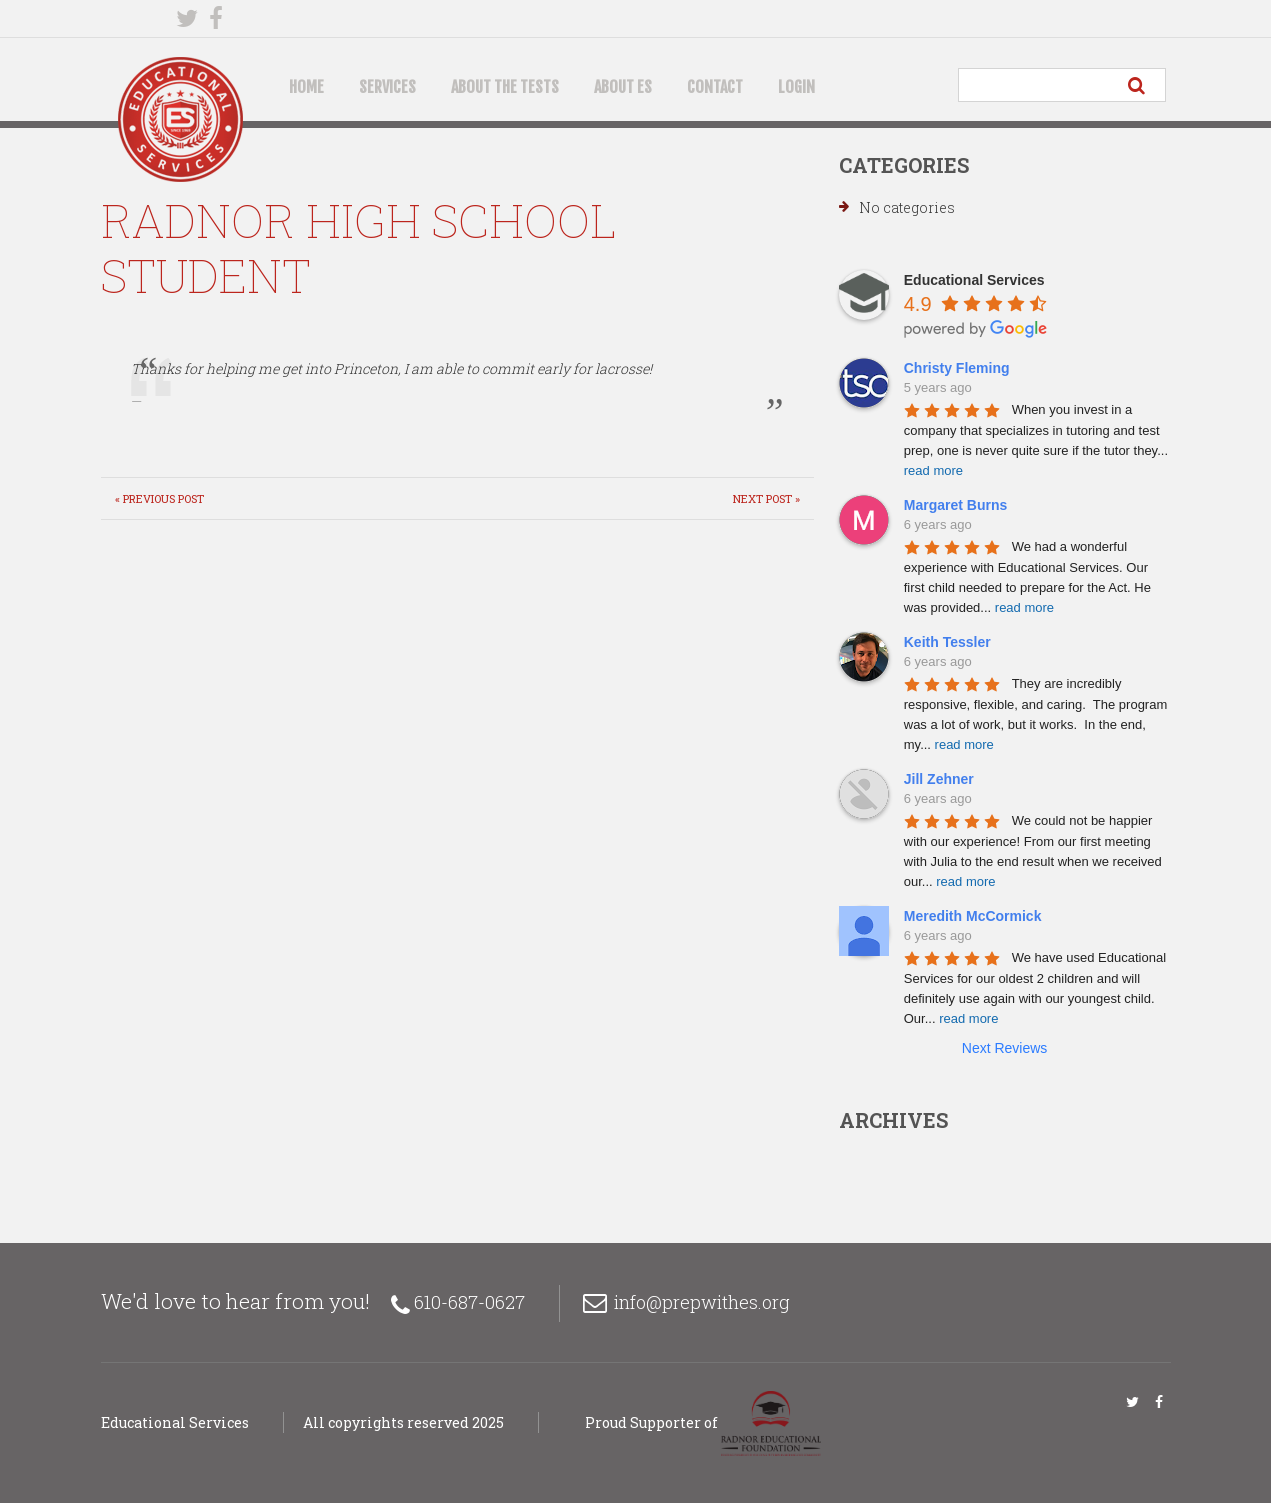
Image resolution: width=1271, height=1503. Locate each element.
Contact (715, 87)
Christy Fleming (957, 368)
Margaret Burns (955, 505)
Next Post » (766, 498)
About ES (623, 87)
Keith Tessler (947, 642)
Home (306, 87)
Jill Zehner (939, 779)
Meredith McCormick (973, 916)
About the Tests (505, 87)
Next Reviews (1005, 1048)
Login (796, 87)
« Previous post (159, 498)
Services (387, 87)
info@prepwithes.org (702, 1302)
